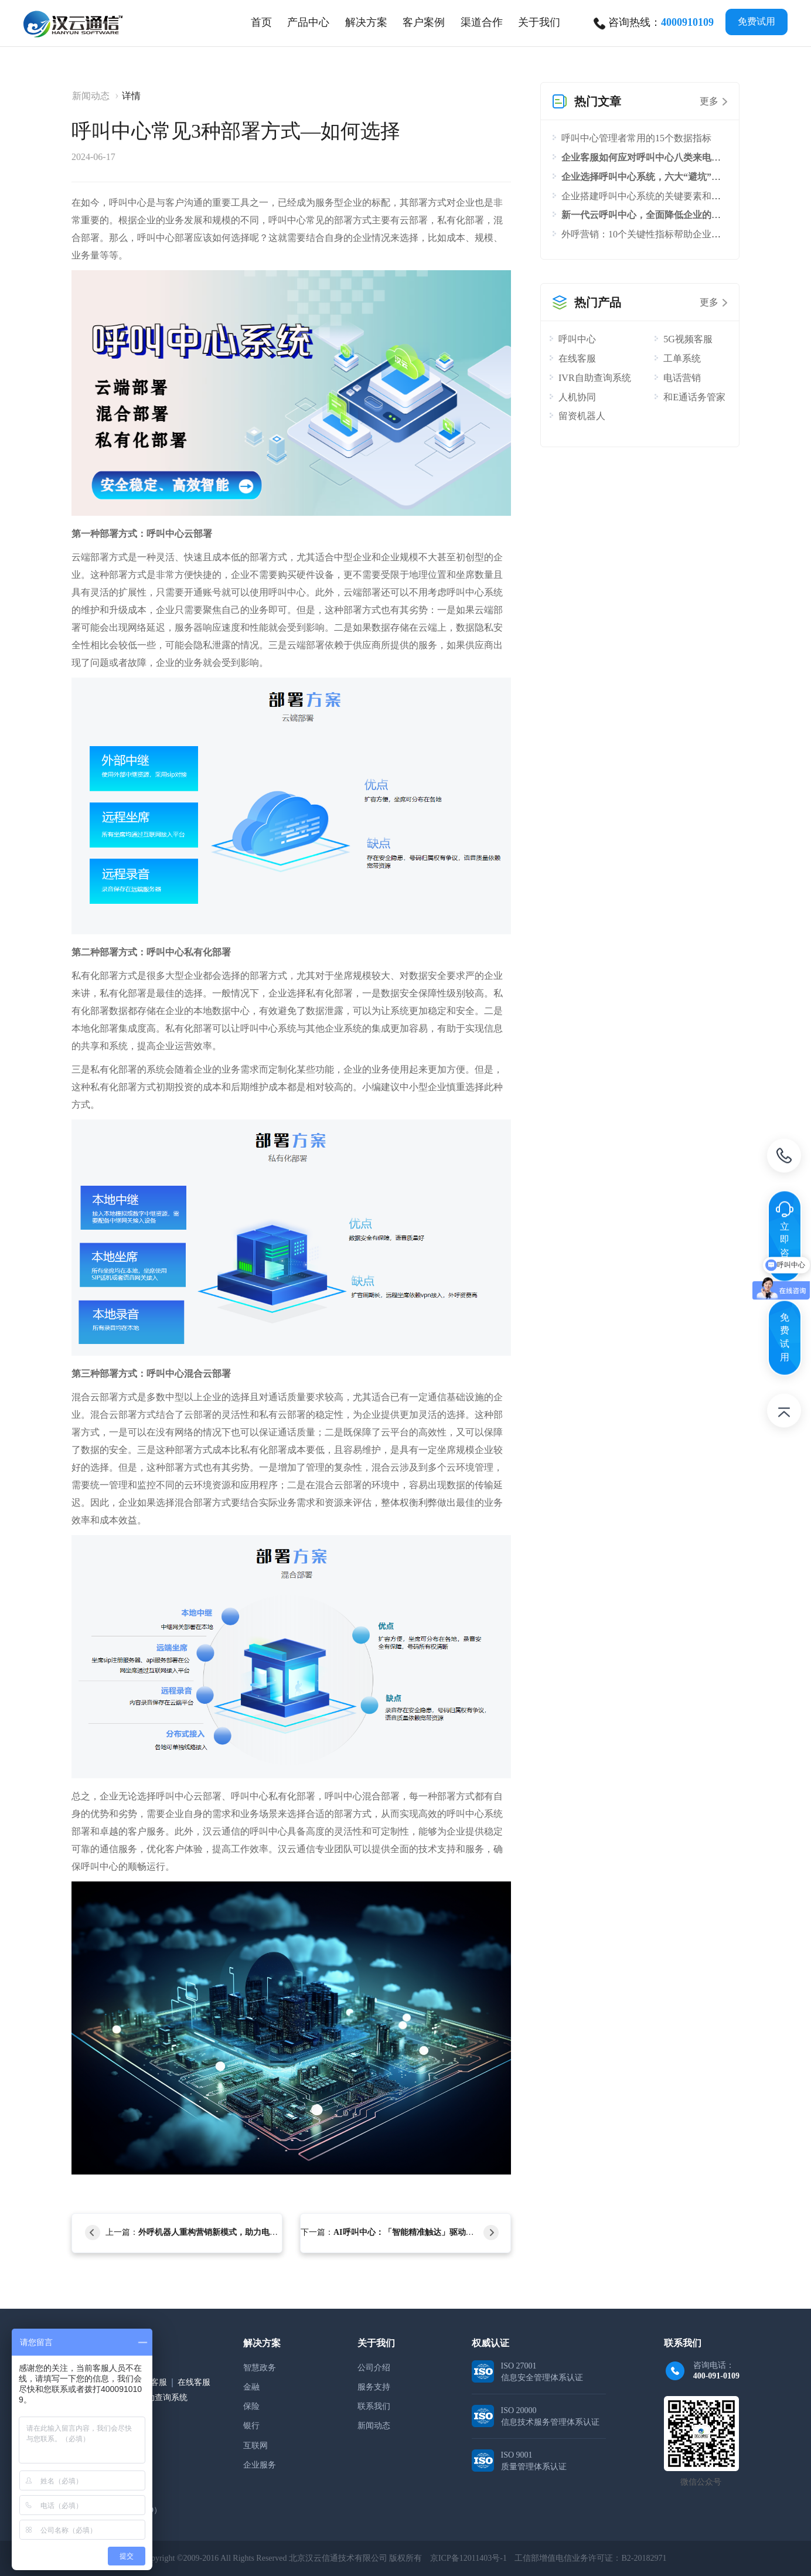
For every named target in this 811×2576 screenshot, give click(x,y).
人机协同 (577, 397)
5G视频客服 (688, 339)
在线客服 (577, 358)
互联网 (255, 2445)
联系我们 (373, 2406)
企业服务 (259, 2465)
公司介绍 (373, 2367)
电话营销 (682, 378)
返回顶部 (784, 1412)
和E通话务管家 (694, 397)
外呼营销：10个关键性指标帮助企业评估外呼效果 (664, 234)
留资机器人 (581, 416)
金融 (251, 2387)
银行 (251, 2425)
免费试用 (756, 21)
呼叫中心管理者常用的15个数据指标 (636, 138)
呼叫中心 (577, 339)
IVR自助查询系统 (594, 378)
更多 (709, 101)
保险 (251, 2406)
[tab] (308, 22)
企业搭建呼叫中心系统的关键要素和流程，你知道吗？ (673, 196)
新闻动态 (91, 96)
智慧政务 (259, 2367)
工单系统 (682, 358)
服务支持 (373, 2387)
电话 (784, 1157)
